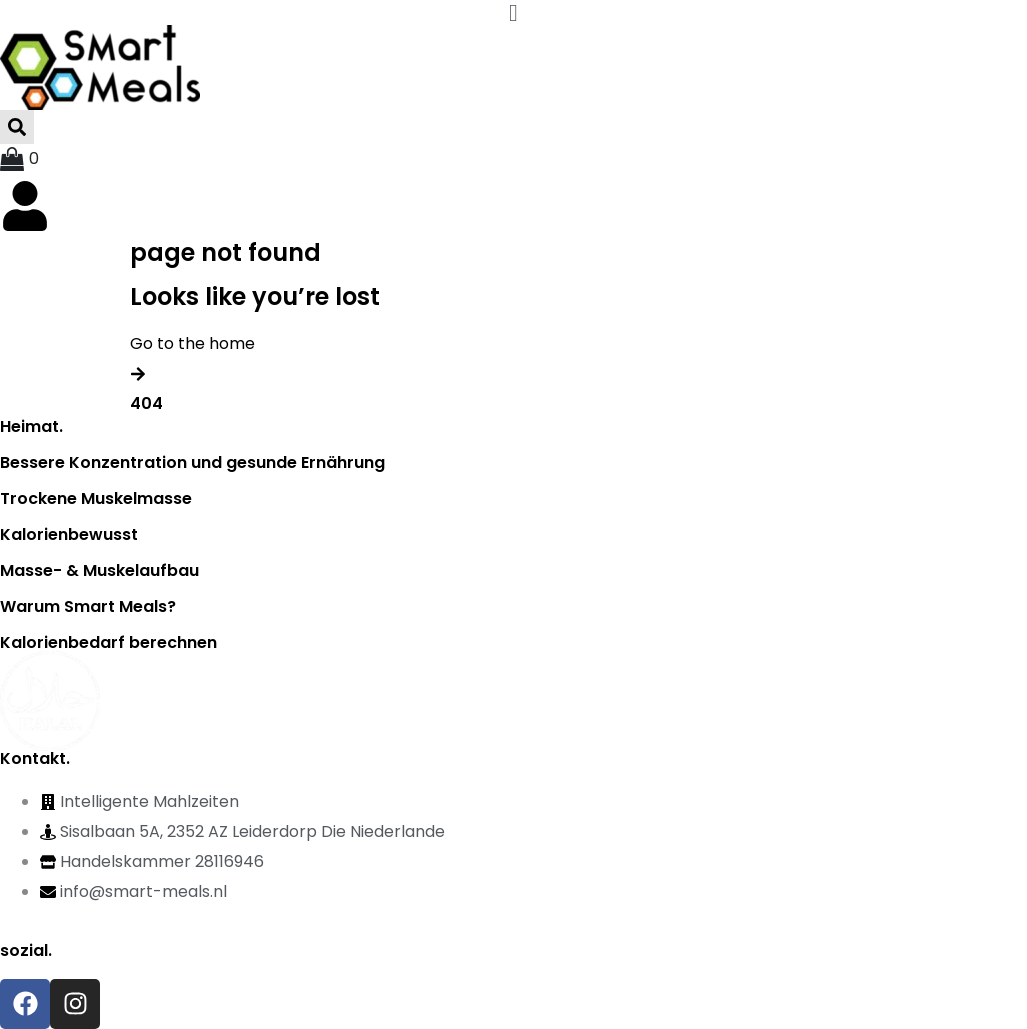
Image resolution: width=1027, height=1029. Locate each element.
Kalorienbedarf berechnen (108, 642)
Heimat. (31, 426)
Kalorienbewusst (69, 534)
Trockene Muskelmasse (96, 498)
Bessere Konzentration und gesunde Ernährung (192, 462)
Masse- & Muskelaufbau (99, 570)
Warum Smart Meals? (88, 606)
